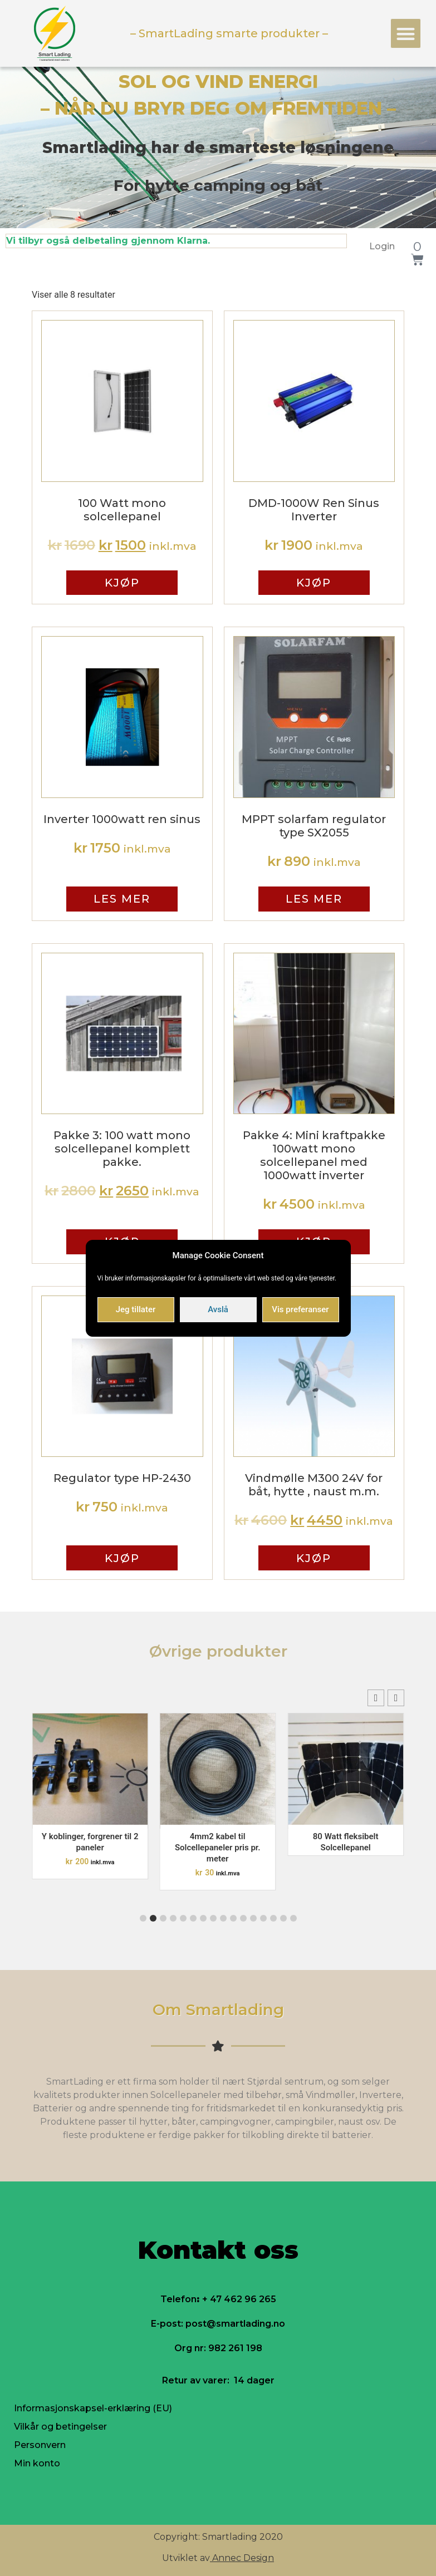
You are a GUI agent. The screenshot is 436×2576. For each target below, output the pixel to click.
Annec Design (243, 2558)
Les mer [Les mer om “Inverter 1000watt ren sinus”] (122, 898)
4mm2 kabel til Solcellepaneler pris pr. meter (218, 1847)
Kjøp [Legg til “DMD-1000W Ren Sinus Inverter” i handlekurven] (313, 582)
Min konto (37, 2463)
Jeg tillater (135, 1309)
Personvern (40, 2445)
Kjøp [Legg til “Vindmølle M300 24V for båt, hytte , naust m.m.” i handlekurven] (313, 1558)
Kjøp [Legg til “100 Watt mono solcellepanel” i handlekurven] (122, 582)
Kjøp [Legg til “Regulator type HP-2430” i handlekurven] (122, 1558)
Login (382, 246)
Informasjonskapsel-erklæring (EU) (93, 2408)
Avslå (218, 1309)
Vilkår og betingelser (60, 2426)
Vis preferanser (300, 1309)
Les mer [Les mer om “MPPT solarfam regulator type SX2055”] (314, 898)
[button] (405, 33)
